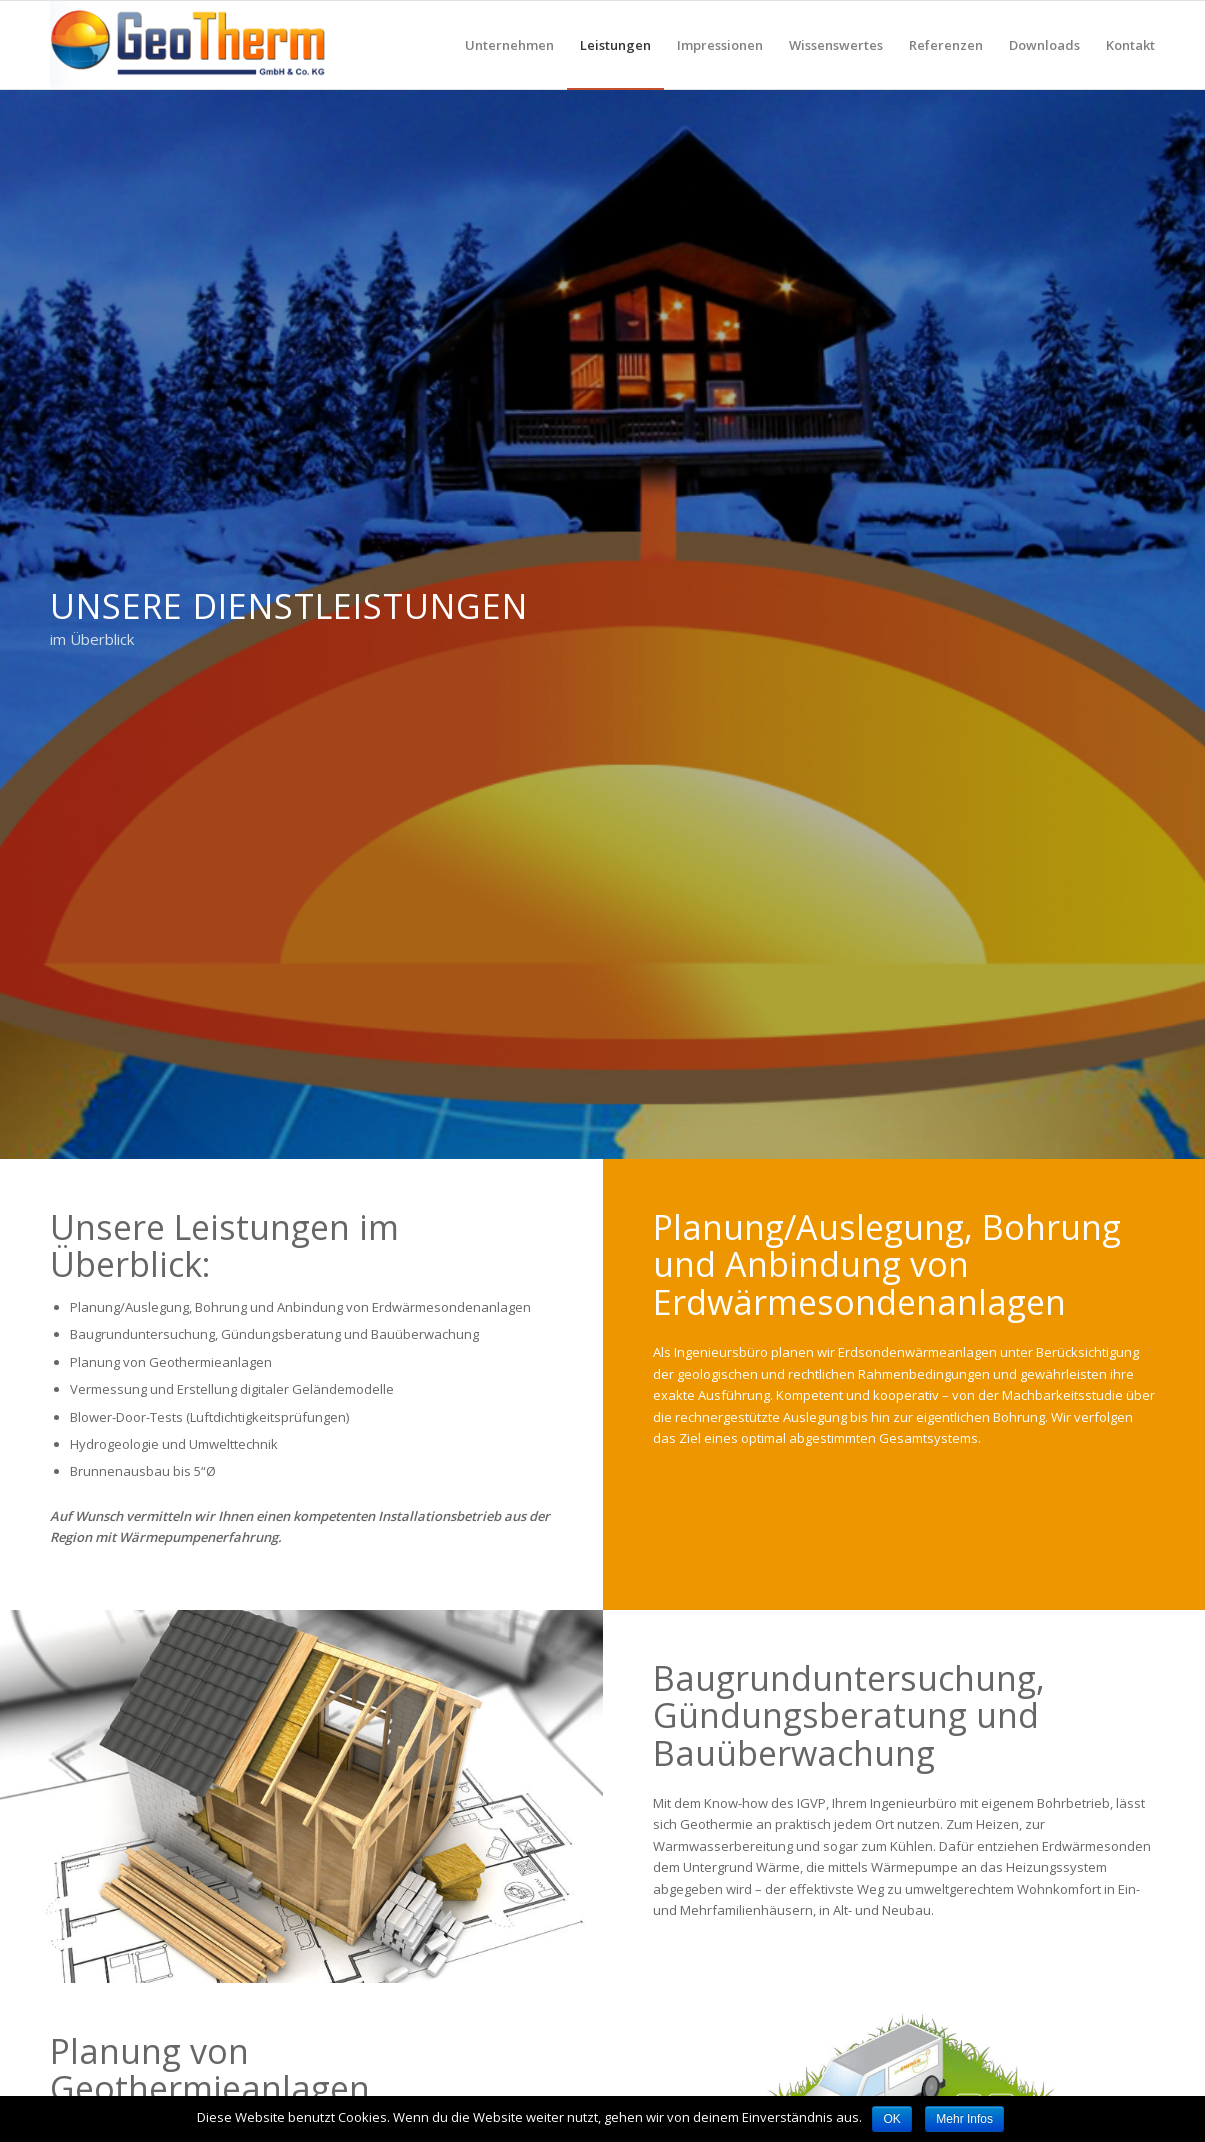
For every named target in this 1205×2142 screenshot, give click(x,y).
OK (891, 2119)
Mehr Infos (964, 2119)
